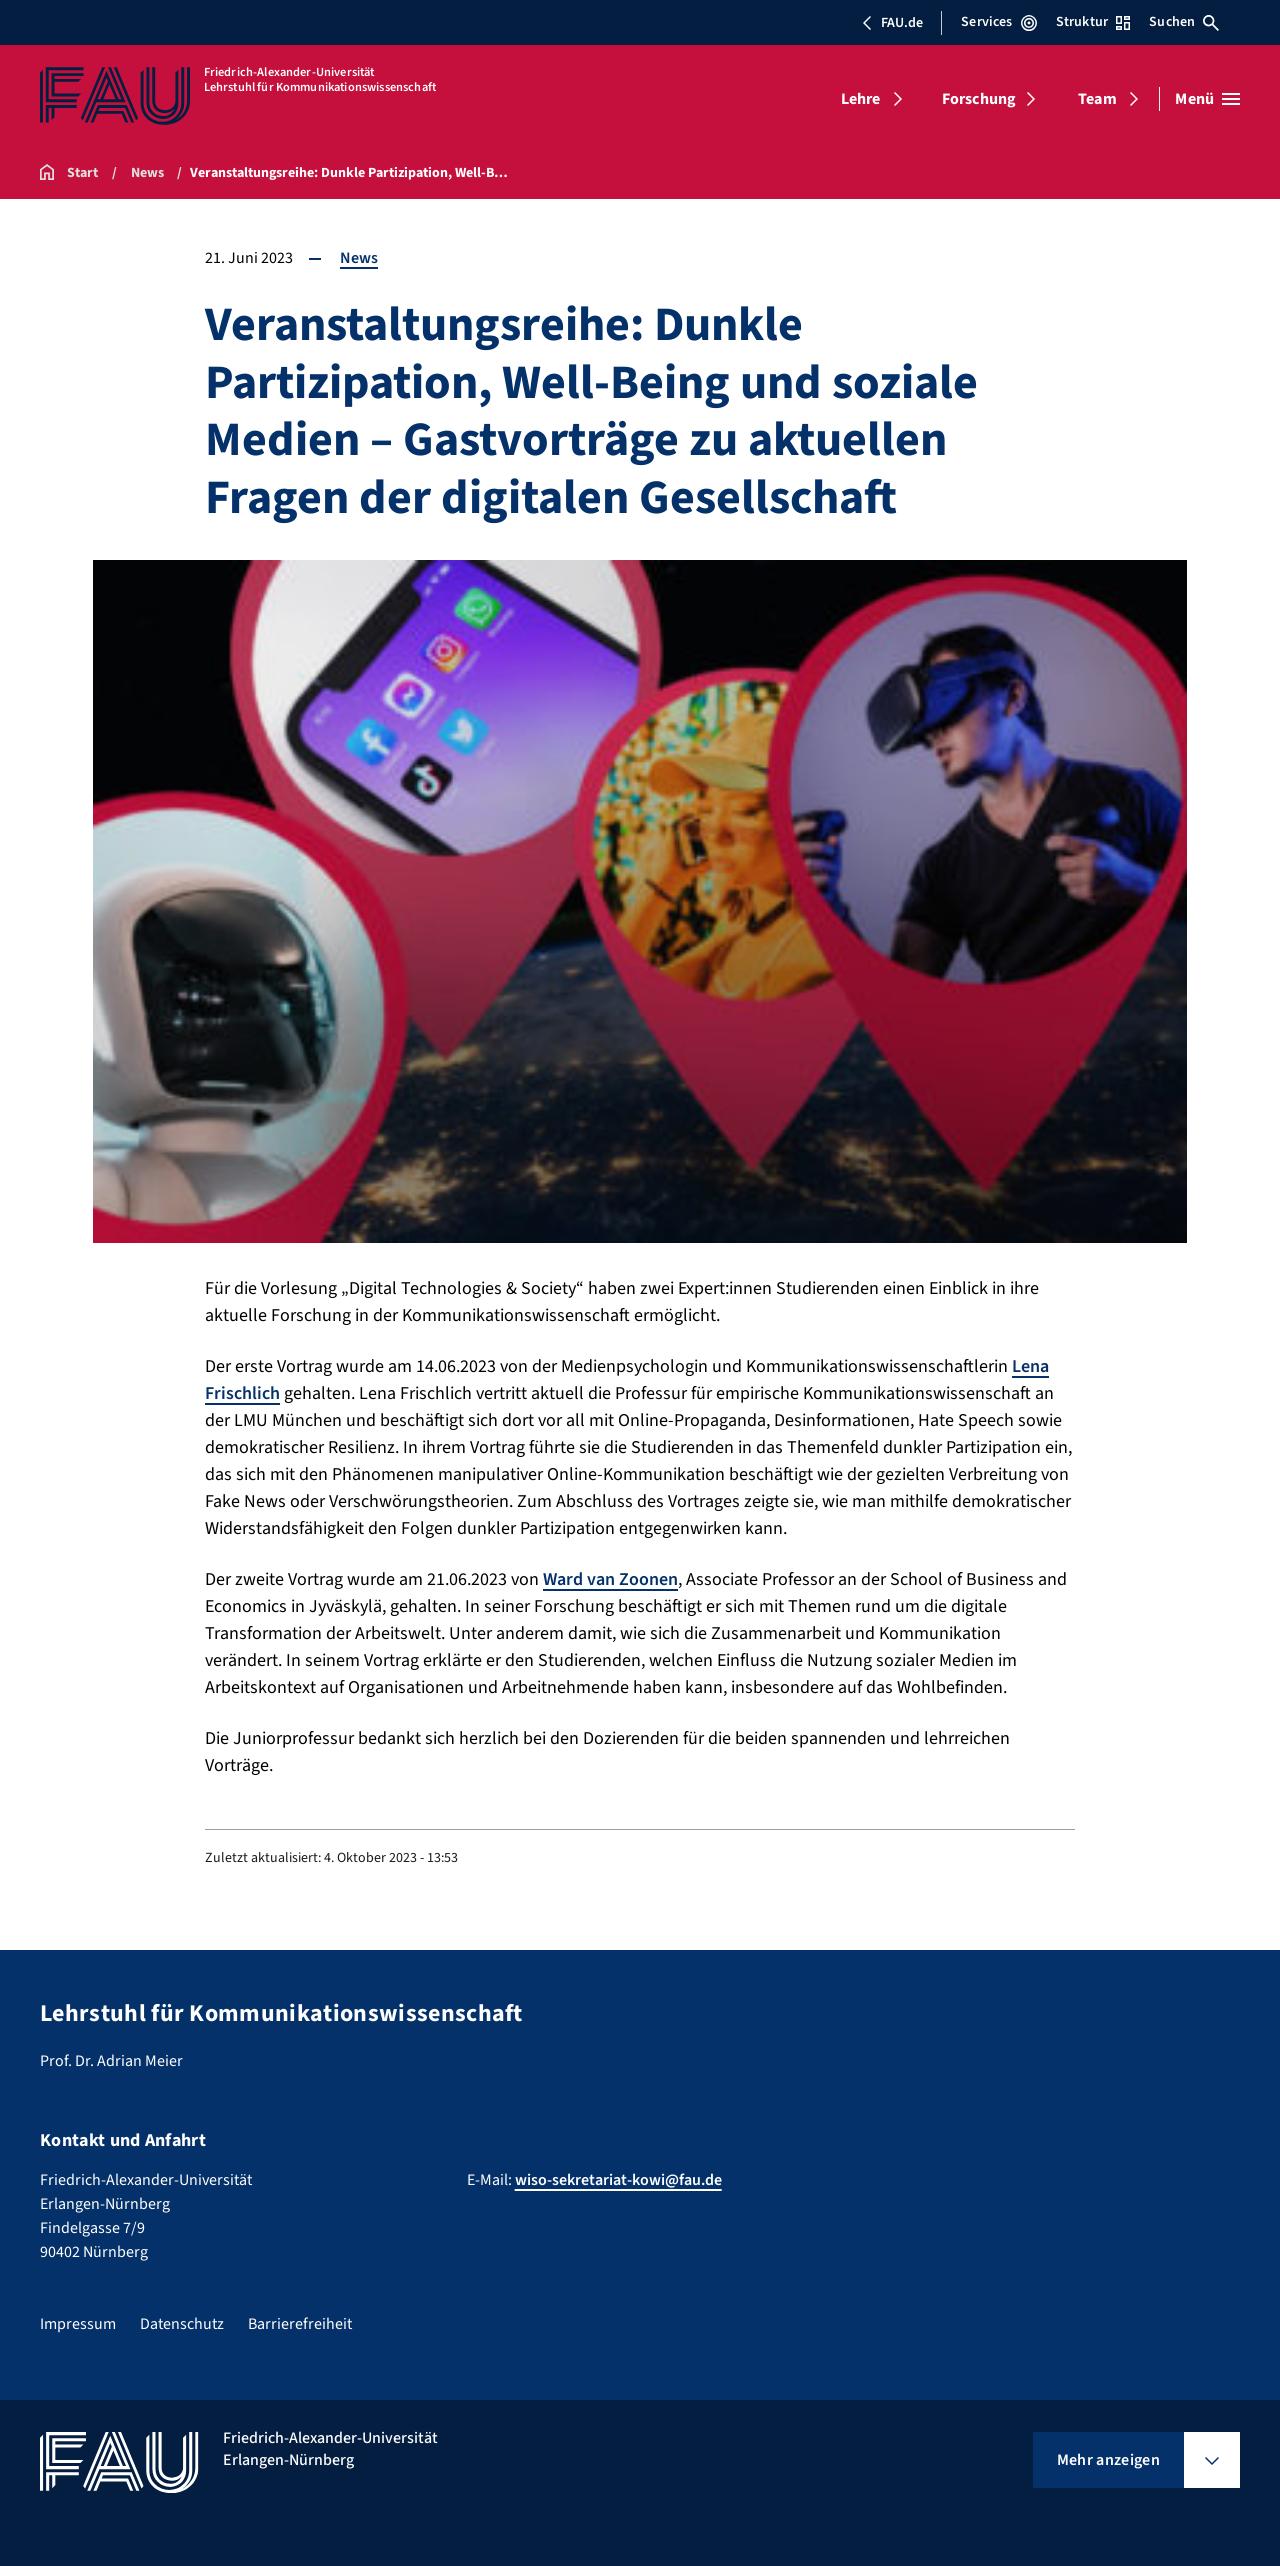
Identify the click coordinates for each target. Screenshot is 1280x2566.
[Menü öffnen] (1207, 99)
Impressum (78, 2324)
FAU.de (892, 23)
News (359, 258)
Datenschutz (182, 2324)
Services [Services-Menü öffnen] (998, 22)
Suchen (1184, 22)
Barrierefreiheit (300, 2324)
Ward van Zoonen (610, 1579)
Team (1097, 99)
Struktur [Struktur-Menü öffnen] (1093, 22)
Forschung (979, 99)
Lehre (861, 99)
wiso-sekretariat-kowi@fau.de (618, 2180)
